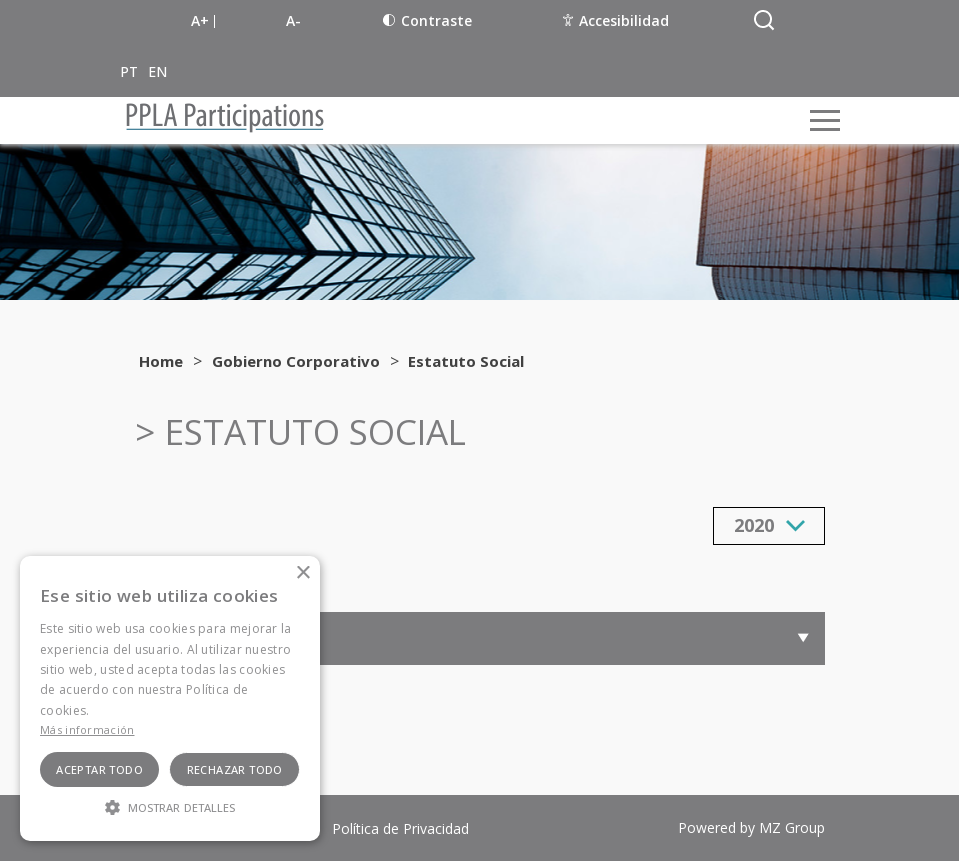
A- (293, 20)
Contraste (427, 20)
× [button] (302, 573)
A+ (200, 20)
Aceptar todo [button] (99, 769)
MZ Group (792, 827)
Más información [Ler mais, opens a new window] (87, 729)
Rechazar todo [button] (235, 769)
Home (161, 361)
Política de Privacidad (400, 828)
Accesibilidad (616, 20)
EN (157, 71)
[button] (170, 806)
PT (129, 71)
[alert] (170, 698)
